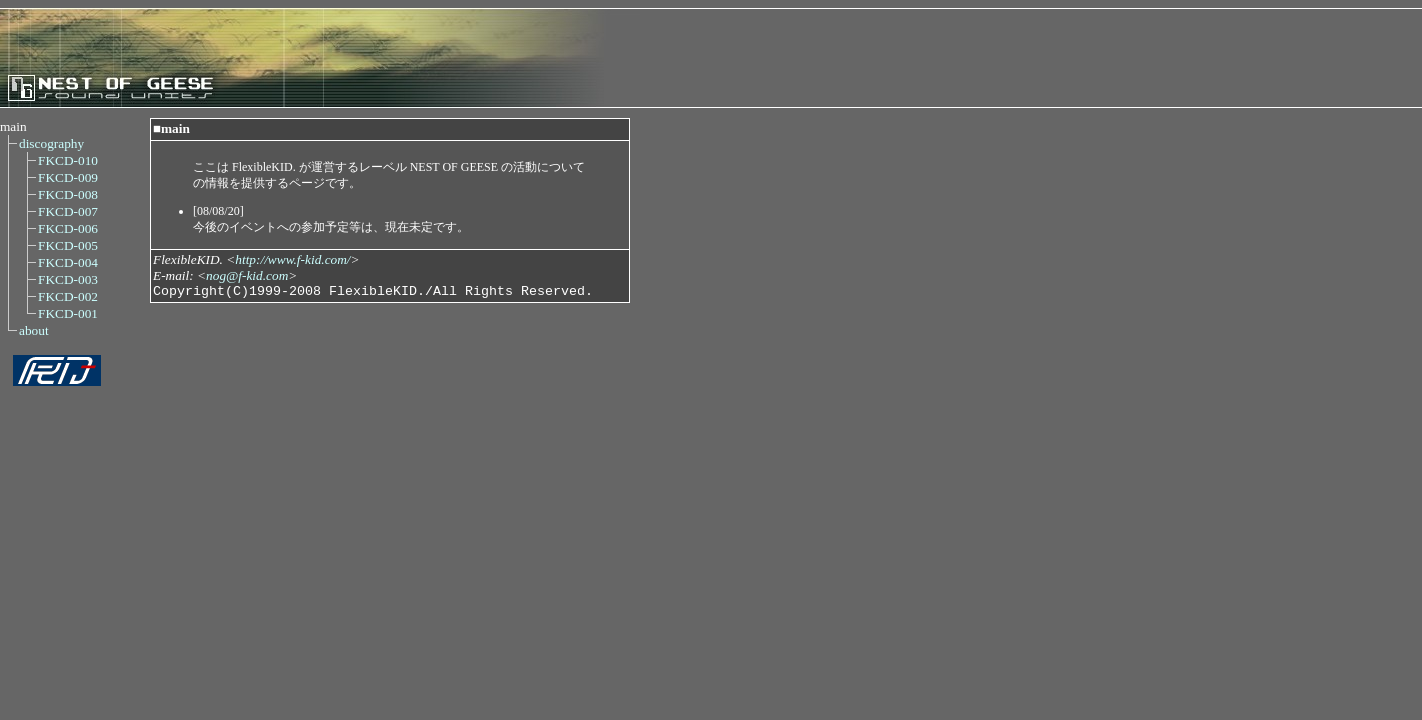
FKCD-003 (68, 279)
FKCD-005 (68, 245)
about (34, 330)
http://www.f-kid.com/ (292, 259)
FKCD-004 (68, 262)
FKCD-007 (68, 211)
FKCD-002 (68, 296)
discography (51, 143)
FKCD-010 (68, 160)
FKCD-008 (68, 194)
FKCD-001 (68, 313)
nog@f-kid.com (247, 275)
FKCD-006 (68, 228)
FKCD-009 (68, 177)
